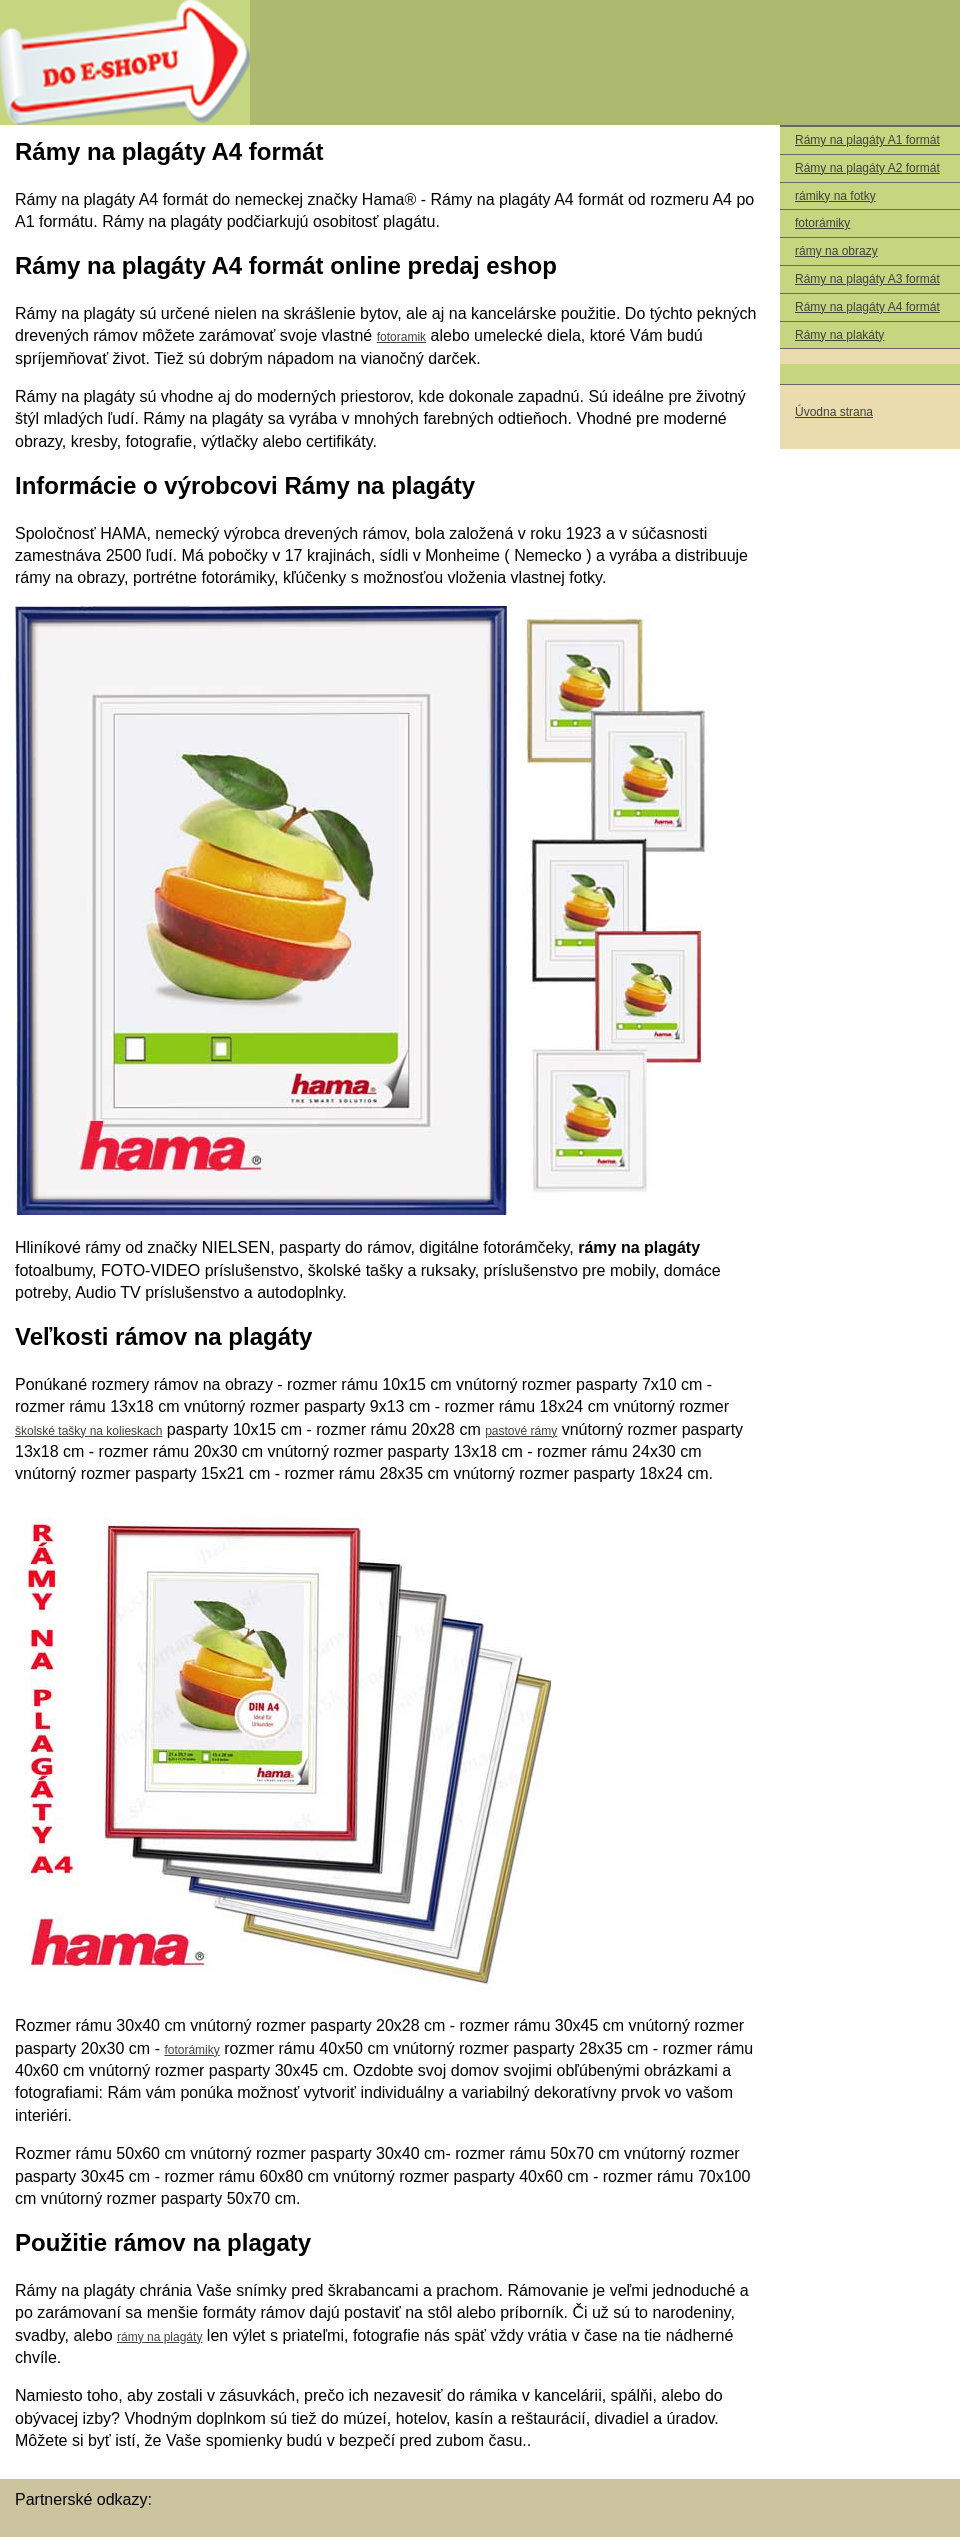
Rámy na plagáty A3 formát (867, 279)
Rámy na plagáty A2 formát (867, 168)
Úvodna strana (834, 412)
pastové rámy (521, 1431)
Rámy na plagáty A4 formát (867, 307)
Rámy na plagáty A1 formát (867, 140)
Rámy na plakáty (839, 335)
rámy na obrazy (836, 251)
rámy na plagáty (159, 2337)
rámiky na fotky (835, 196)
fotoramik (401, 337)
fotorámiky (822, 223)
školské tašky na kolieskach (88, 1431)
